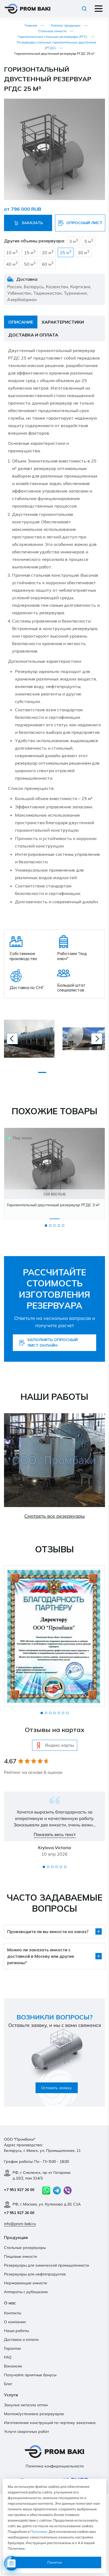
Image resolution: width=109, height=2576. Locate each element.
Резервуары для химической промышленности (46, 2265)
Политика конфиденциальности (55, 2466)
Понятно (54, 2562)
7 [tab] (67, 1713)
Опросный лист (80, 223)
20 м (47, 252)
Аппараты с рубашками (26, 2291)
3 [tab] (54, 1225)
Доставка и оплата (21, 2339)
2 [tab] (50, 1225)
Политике (38, 2531)
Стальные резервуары (25, 2247)
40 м (12, 264)
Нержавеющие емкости (25, 2283)
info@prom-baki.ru (20, 2223)
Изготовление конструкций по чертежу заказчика (50, 2422)
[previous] (12, 1038)
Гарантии (12, 2348)
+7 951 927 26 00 (19, 2189)
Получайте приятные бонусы (30, 2375)
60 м (47, 264)
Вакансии (13, 2366)
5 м (88, 241)
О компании (15, 2321)
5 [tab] (63, 1225)
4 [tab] (59, 1225)
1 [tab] (46, 1225)
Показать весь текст (55, 1834)
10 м (12, 252)
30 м (83, 252)
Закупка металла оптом (26, 2405)
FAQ (7, 2357)
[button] (100, 103)
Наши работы (16, 2330)
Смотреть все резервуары (54, 1516)
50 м (30, 264)
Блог (8, 2383)
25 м (65, 252)
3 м (73, 241)
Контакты (12, 2313)
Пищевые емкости (20, 2256)
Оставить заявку (56, 2087)
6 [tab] (63, 1713)
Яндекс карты (54, 1745)
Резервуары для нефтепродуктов (35, 2274)
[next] (96, 1038)
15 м (30, 252)
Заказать (28, 223)
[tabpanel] (54, 1173)
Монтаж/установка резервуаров (34, 2413)
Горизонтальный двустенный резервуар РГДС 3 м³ (53, 1204)
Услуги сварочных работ (26, 2431)
